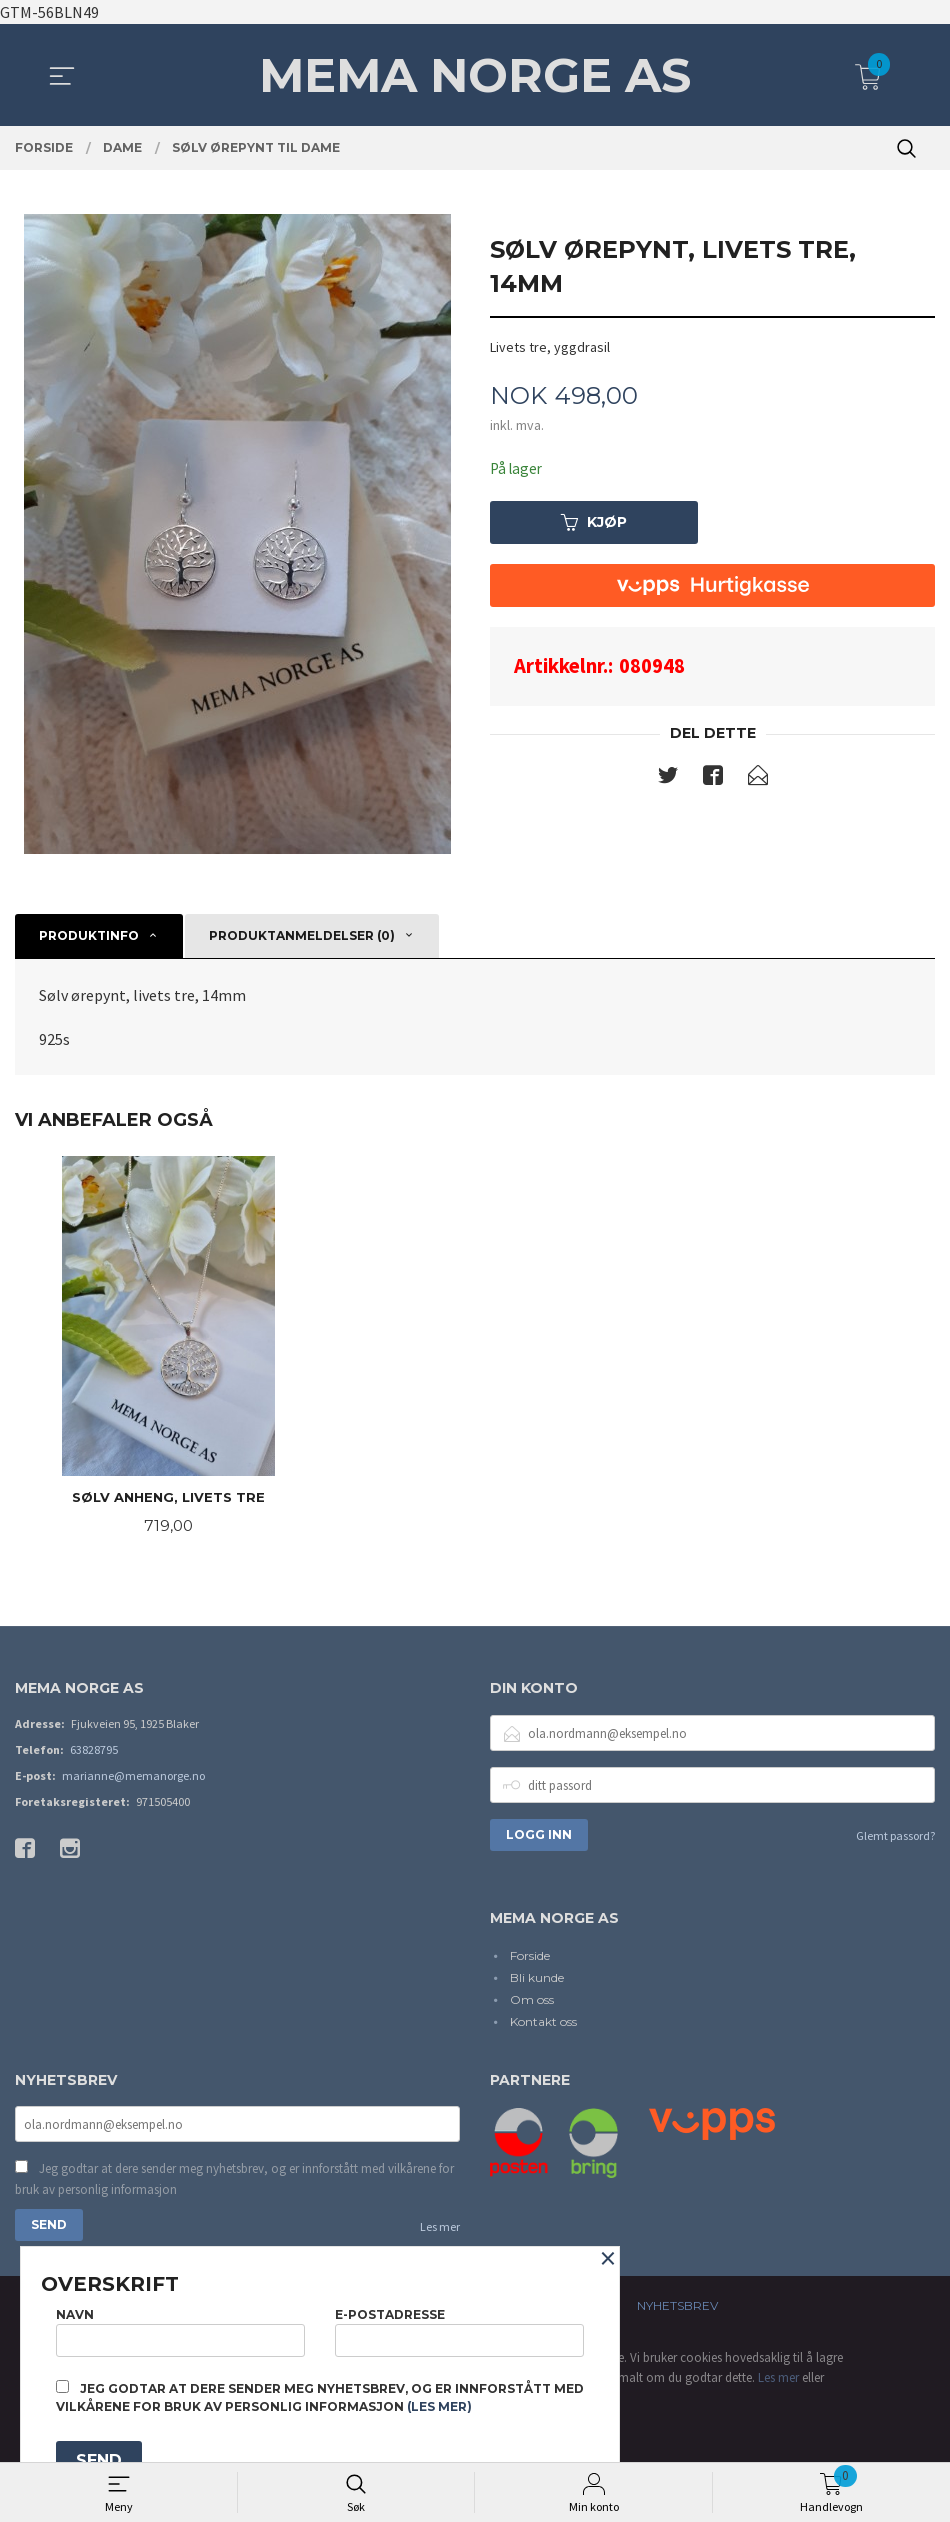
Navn (180, 2328)
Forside (530, 1957)
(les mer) (439, 2406)
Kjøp (594, 523)
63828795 (94, 1751)
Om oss (532, 2001)
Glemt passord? (895, 1837)
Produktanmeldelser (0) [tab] (302, 935)
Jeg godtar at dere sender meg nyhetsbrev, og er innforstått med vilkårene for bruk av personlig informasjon (234, 2182)
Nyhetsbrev (677, 2309)
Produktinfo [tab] (89, 935)
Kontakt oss (543, 2023)
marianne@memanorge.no (133, 1777)
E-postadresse (459, 2328)
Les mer (440, 2230)
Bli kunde (537, 1979)
